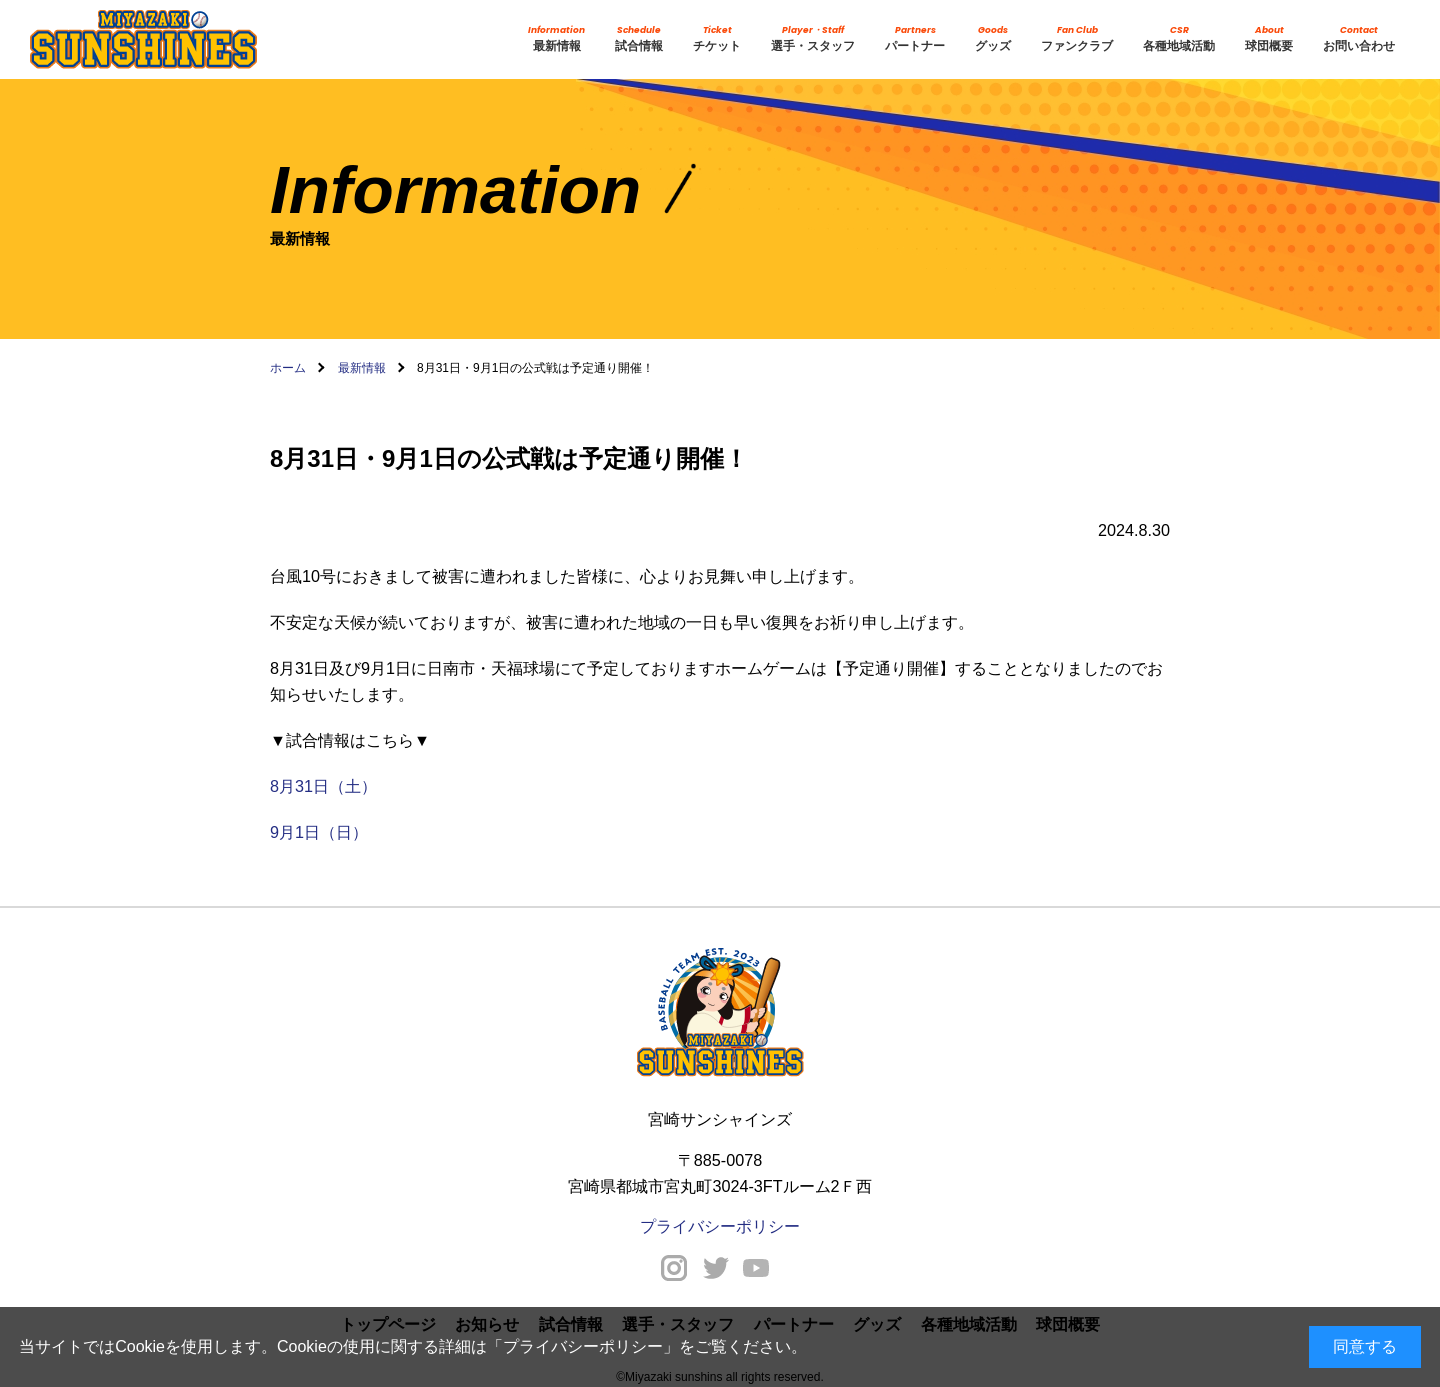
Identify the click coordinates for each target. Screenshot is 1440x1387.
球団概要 (1269, 38)
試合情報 (639, 38)
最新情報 (556, 38)
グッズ (993, 38)
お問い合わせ (1359, 38)
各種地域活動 (1179, 38)
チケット (717, 38)
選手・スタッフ (813, 38)
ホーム (288, 368)
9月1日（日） (319, 832)
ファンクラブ (1077, 38)
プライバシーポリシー (583, 1346)
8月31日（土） (323, 786)
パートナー (915, 38)
